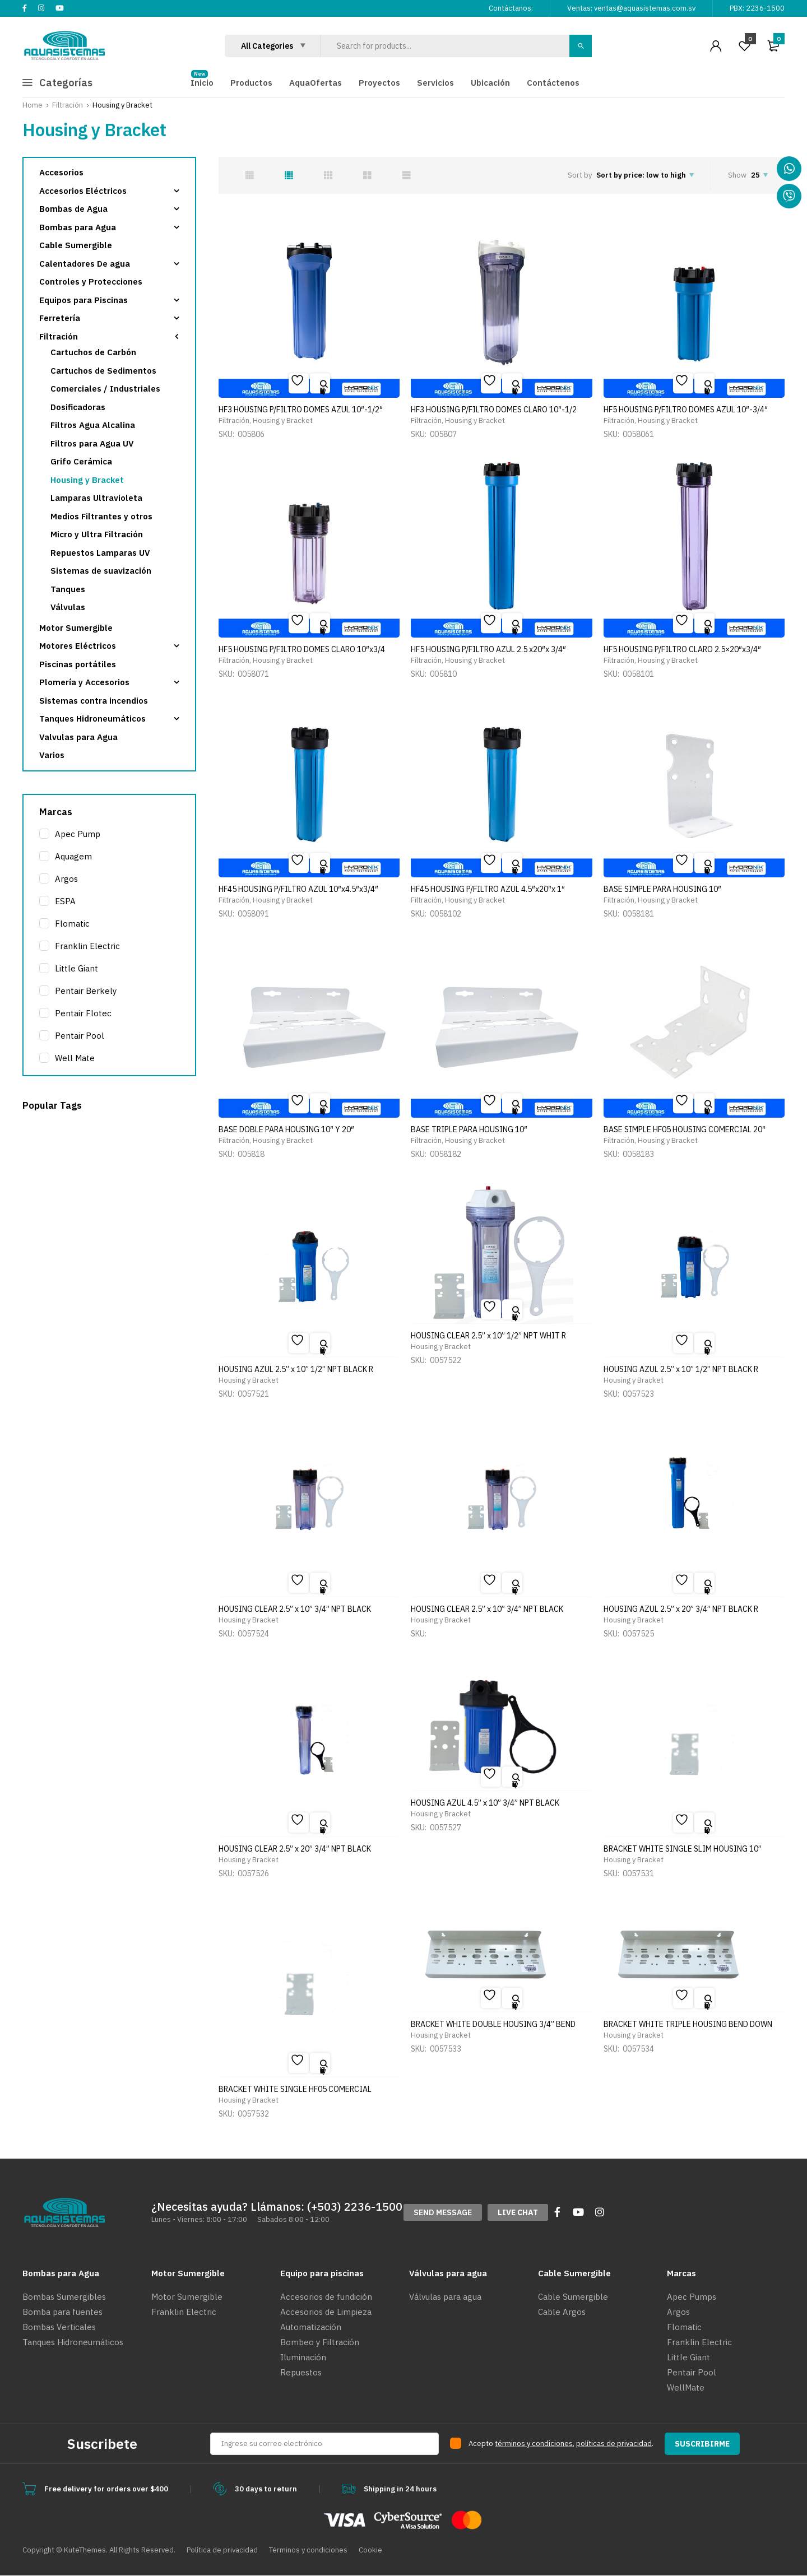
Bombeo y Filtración (319, 2342)
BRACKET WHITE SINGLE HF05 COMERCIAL (295, 2089)
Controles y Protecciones (90, 281)
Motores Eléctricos (77, 645)
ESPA (65, 901)
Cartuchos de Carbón (93, 352)
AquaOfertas (315, 82)
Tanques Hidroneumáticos (92, 718)
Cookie (370, 2550)
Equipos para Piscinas (83, 300)
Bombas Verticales (59, 2327)
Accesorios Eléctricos (83, 190)
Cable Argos (562, 2312)
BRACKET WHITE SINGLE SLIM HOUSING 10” (683, 1849)
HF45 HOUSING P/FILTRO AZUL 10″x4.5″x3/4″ (298, 889)
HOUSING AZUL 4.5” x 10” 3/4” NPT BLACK (485, 1803)
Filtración (67, 105)
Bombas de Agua (73, 208)
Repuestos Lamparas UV (100, 552)
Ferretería (59, 318)
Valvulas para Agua (78, 737)
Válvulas (67, 607)
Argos (66, 878)
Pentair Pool (79, 1035)
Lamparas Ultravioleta (96, 497)
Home (32, 105)
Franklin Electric (87, 946)
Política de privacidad (222, 2550)
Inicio (202, 82)
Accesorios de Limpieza (326, 2312)
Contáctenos (553, 82)
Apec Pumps (691, 2296)
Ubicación (490, 82)
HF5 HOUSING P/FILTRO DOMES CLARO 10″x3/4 (302, 649)
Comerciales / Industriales (105, 388)
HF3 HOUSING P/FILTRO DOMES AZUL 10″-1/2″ (301, 409)
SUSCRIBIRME (702, 2444)
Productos (251, 82)
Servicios (435, 82)
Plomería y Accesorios (84, 682)
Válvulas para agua (445, 2296)
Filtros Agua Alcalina (92, 425)
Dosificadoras (77, 407)
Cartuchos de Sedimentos (103, 370)
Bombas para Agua (77, 227)
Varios (51, 755)
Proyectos (379, 82)
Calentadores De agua (84, 263)
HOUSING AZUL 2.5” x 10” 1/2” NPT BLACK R (296, 1369)
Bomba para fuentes (62, 2312)
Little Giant (76, 968)
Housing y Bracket (283, 420)
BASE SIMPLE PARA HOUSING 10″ (662, 889)
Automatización (310, 2327)
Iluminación (303, 2357)
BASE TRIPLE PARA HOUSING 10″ (469, 1129)
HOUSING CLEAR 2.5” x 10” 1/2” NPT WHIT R (488, 1336)
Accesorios (61, 172)
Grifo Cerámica (81, 461)
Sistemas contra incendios (93, 700)
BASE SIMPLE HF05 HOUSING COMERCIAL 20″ (685, 1129)
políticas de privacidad (614, 2443)
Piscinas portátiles (77, 664)
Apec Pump (77, 834)
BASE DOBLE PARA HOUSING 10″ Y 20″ (286, 1129)
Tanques (67, 589)
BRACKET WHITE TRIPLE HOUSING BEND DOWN (688, 2024)
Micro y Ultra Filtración (96, 534)
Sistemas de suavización (100, 570)
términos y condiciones (534, 2443)
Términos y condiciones (308, 2550)
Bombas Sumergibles (64, 2296)
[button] (443, 2212)
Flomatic (72, 923)
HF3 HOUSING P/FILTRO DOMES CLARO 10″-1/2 (494, 409)
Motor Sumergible (76, 627)
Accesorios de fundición (326, 2296)
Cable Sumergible (75, 245)
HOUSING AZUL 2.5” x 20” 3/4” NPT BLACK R (681, 1609)
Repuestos (301, 2372)
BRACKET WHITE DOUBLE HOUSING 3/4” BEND (493, 2024)
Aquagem (73, 856)
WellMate (685, 2387)
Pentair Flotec (83, 1013)
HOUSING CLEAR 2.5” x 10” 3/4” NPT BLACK (295, 1609)
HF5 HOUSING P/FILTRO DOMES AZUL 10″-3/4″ (686, 409)
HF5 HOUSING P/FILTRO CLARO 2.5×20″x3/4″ (682, 649)
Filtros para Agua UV (92, 443)
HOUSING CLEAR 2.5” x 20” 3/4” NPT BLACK (295, 1849)
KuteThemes (85, 2550)
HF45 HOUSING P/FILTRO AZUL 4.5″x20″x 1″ (488, 889)
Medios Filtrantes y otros (101, 516)
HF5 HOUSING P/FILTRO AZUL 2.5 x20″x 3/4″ (488, 649)
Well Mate (75, 1058)
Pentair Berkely (86, 990)
